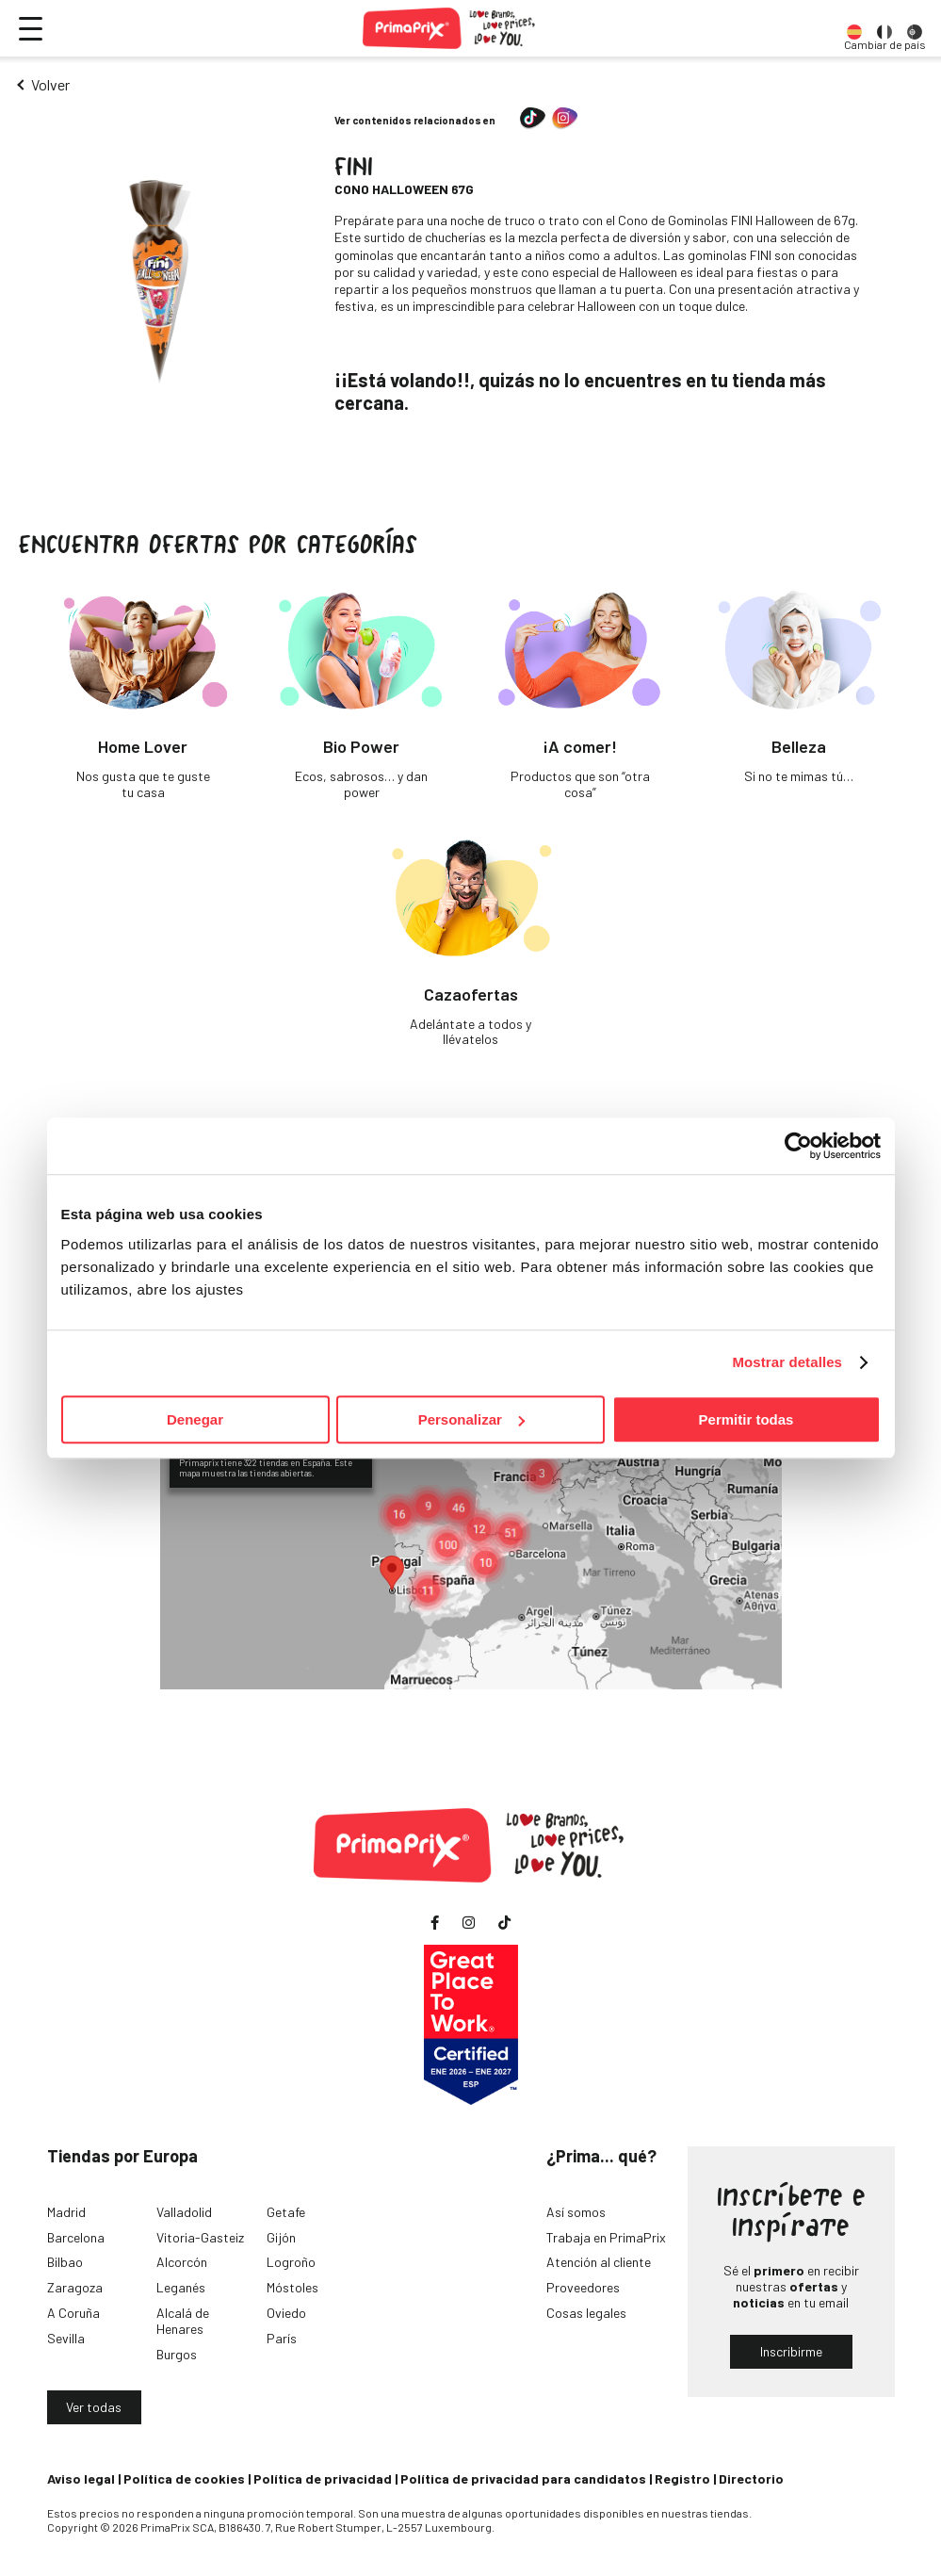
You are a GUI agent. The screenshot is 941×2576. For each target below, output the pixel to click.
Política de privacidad (322, 2478)
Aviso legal (81, 2478)
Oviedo (286, 2313)
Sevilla (66, 2338)
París (282, 2338)
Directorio (751, 2478)
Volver (50, 84)
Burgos (176, 2354)
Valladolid (184, 2212)
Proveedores (583, 2287)
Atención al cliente (598, 2262)
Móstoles (292, 2287)
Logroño (291, 2262)
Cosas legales (586, 2313)
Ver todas (94, 2407)
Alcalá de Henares (182, 2321)
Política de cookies (184, 2478)
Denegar (195, 1419)
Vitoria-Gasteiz (200, 2237)
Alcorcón (181, 2262)
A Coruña (73, 2313)
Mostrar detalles (787, 1362)
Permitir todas (746, 1419)
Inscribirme (791, 2351)
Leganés (180, 2287)
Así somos (576, 2212)
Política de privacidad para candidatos (523, 2478)
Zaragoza (75, 2287)
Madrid (66, 2212)
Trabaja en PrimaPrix (606, 2237)
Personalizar (471, 1419)
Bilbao (65, 2262)
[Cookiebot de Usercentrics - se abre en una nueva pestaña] (798, 1146)
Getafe (286, 2212)
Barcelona (76, 2237)
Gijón (281, 2237)
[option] (854, 28)
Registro (682, 2478)
